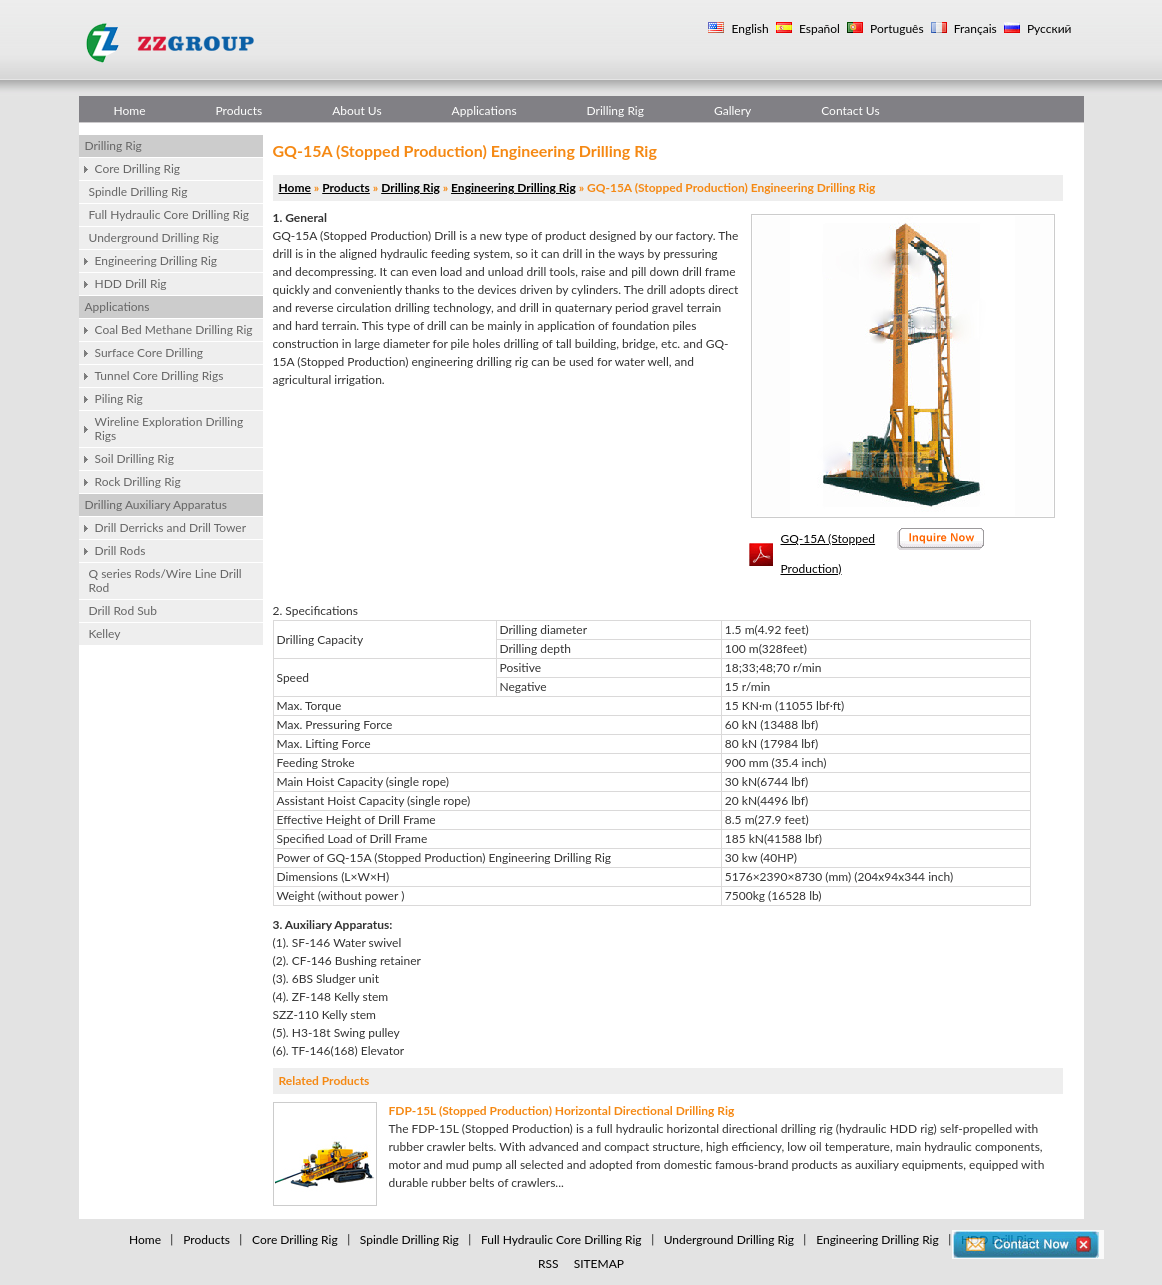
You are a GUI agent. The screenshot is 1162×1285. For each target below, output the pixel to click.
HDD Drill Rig (131, 283)
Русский (1048, 28)
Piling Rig (119, 398)
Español (818, 28)
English (748, 28)
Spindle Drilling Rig (138, 191)
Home (130, 110)
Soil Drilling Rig (134, 458)
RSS (548, 1263)
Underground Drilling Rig (154, 237)
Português (895, 28)
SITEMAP (599, 1263)
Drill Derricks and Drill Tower (171, 527)
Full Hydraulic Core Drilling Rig (169, 214)
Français (974, 28)
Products (239, 110)
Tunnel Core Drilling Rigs (159, 375)
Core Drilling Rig (138, 168)
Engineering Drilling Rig (156, 260)
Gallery (732, 110)
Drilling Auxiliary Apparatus (156, 504)
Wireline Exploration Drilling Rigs (169, 428)
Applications (484, 110)
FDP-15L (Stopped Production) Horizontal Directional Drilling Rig (562, 1110)
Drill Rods (120, 550)
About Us (356, 110)
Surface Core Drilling (149, 352)
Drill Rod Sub (123, 610)
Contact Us (850, 110)
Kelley (105, 633)
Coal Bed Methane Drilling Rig (174, 329)
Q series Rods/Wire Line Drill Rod (165, 580)
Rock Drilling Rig (138, 481)
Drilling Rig (615, 110)
